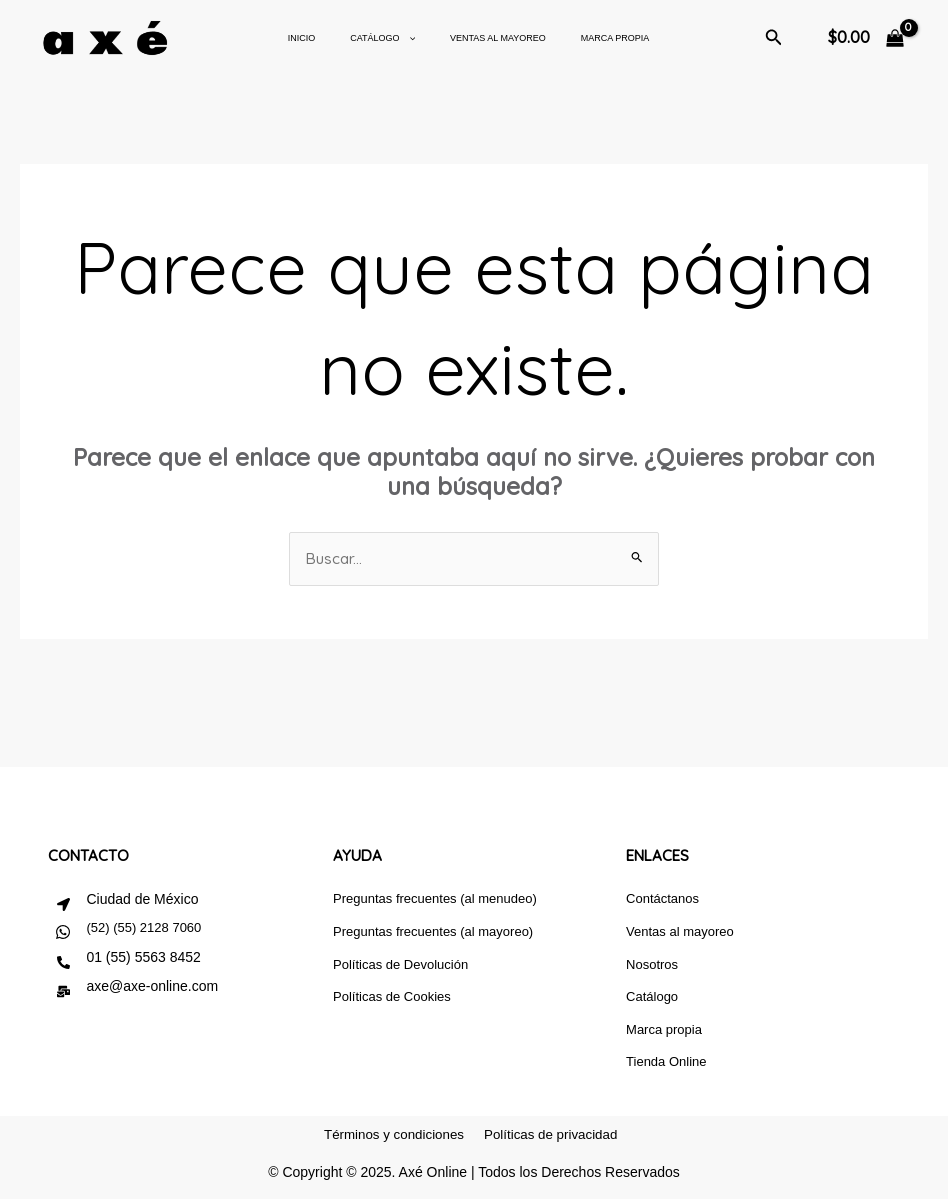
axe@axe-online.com (152, 987)
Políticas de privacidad (554, 1142)
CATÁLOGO (377, 38)
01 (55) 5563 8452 (143, 958)
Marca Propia (600, 38)
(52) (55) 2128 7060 (143, 928)
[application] (402, 38)
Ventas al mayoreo (488, 38)
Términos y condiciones (390, 1142)
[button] (774, 38)
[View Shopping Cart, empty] (865, 38)
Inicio (302, 38)
